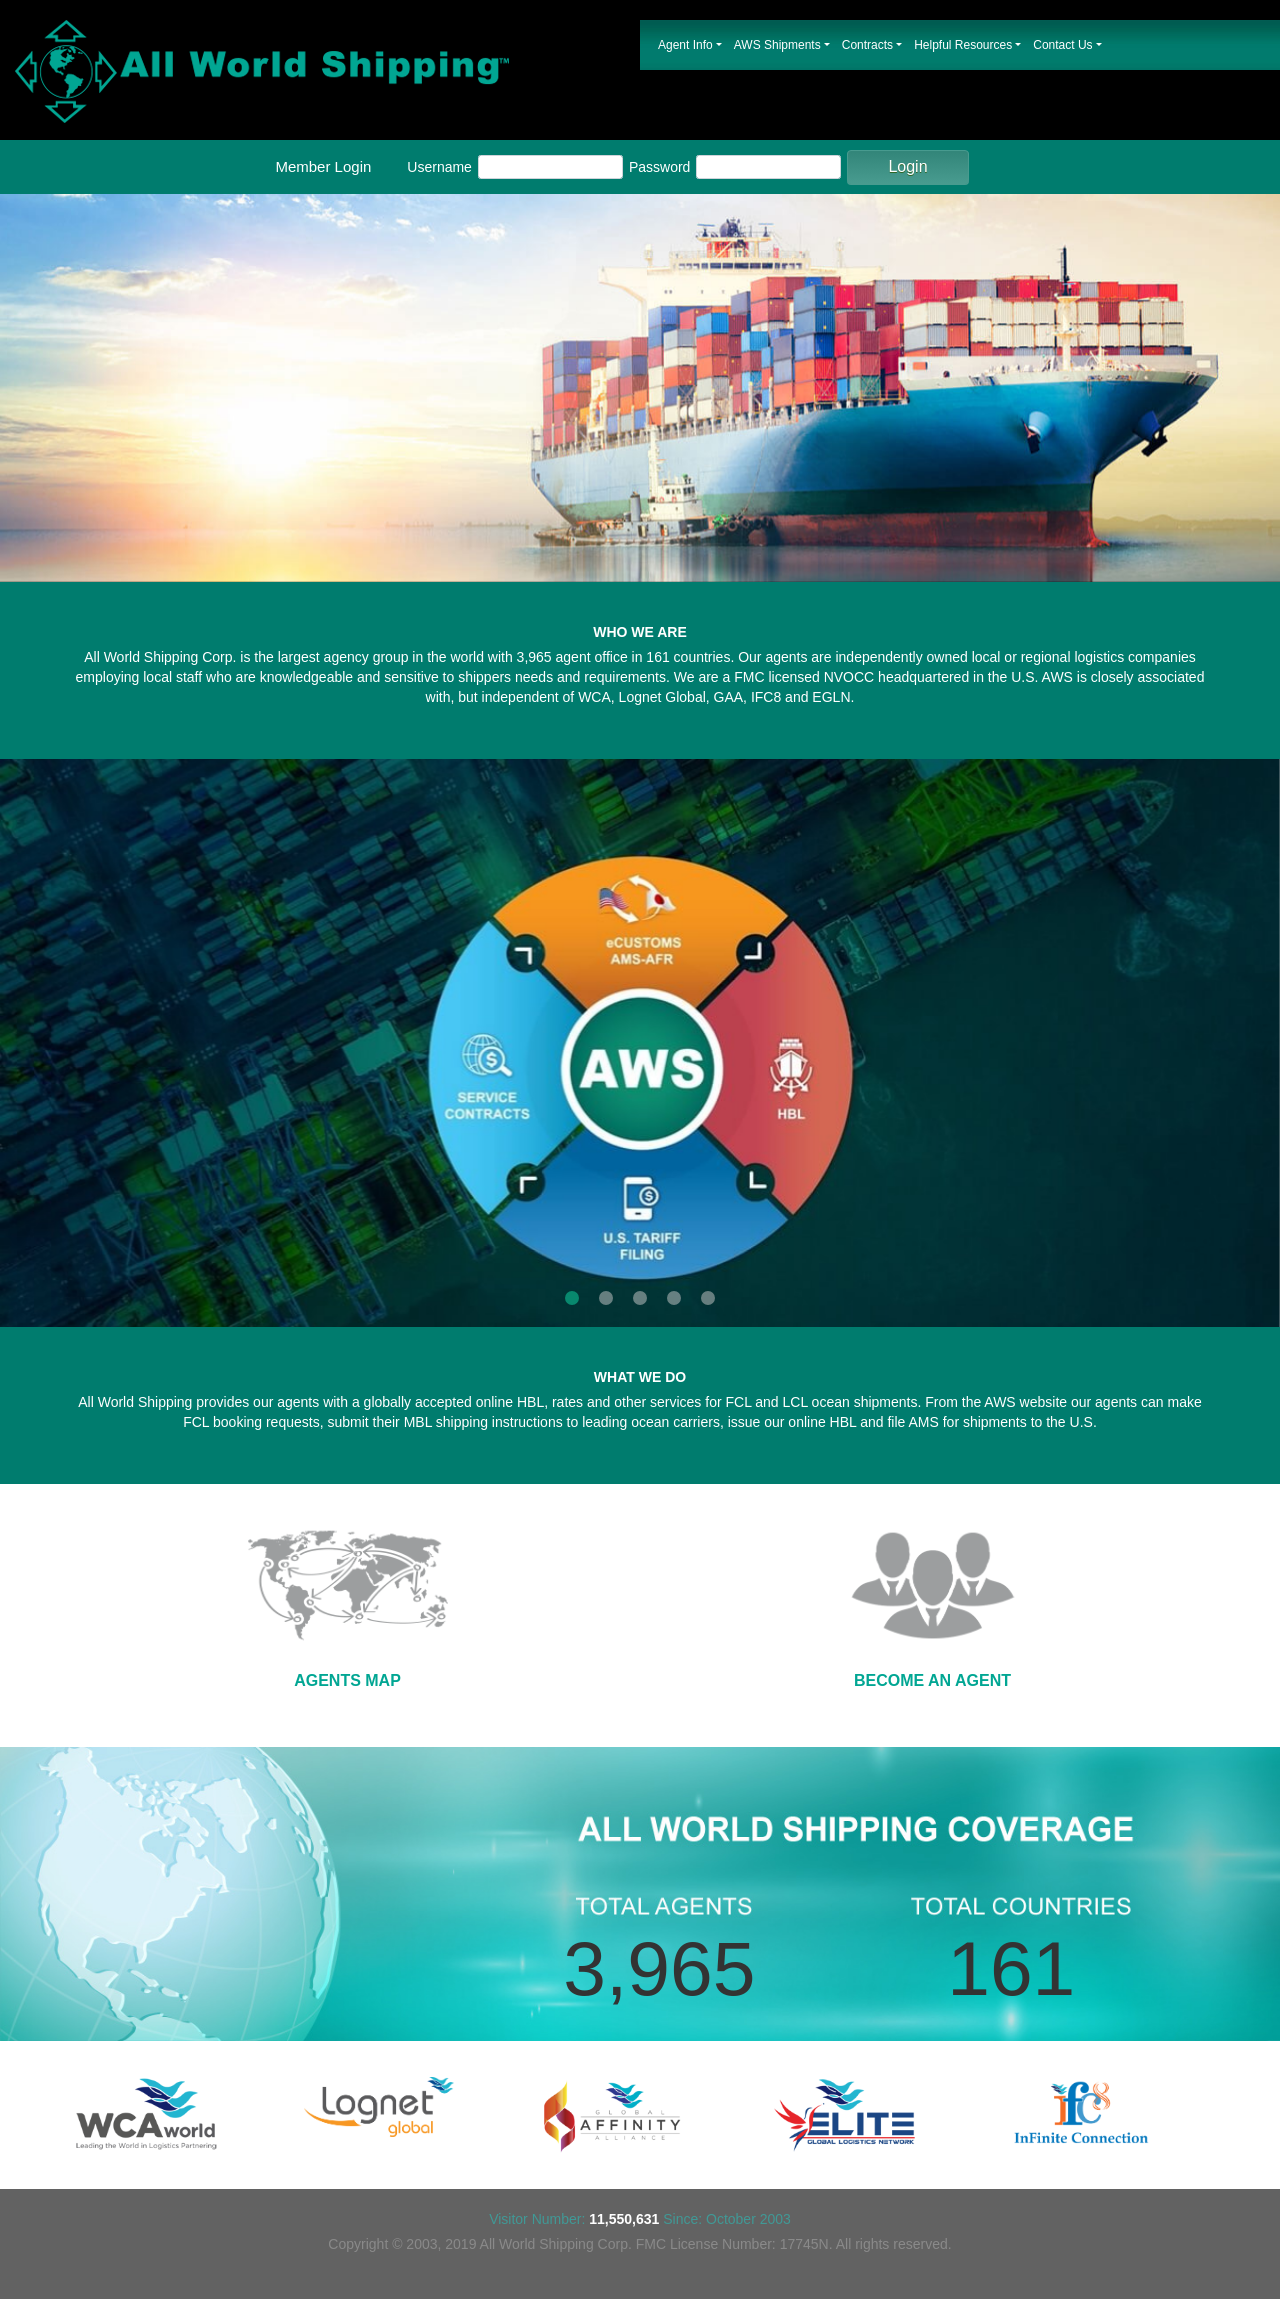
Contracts (867, 45)
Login (907, 166)
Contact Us (1062, 45)
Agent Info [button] (685, 45)
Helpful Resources (963, 45)
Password (659, 167)
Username (439, 167)
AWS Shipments (777, 45)
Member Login (323, 166)
